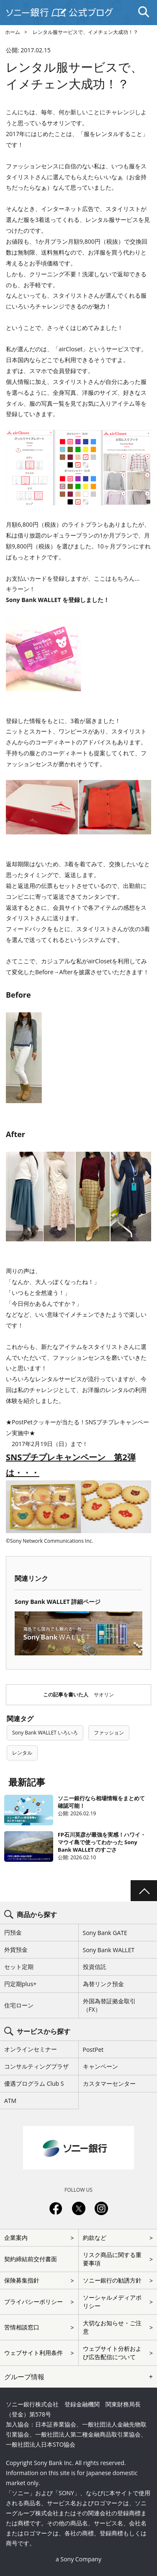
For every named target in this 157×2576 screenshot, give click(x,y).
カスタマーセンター (109, 2083)
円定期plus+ (20, 1984)
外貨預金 (16, 1949)
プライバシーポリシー (33, 2302)
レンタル (22, 1752)
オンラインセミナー (30, 2049)
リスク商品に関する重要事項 (112, 2259)
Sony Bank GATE (105, 1933)
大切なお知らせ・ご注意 (112, 2327)
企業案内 (16, 2237)
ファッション (109, 1732)
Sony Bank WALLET (109, 1950)
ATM (10, 2101)
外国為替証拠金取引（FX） (109, 2005)
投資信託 (94, 1967)
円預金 (13, 1932)
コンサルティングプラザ (36, 2066)
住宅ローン (18, 2005)
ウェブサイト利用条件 (33, 2353)
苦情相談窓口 (21, 2327)
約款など (94, 2237)
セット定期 (18, 1967)
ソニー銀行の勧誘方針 (112, 2280)
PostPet (93, 2050)
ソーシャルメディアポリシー (112, 2301)
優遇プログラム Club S (34, 2083)
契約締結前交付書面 (30, 2259)
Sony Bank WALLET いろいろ (45, 1732)
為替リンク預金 (103, 1984)
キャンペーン (100, 2066)
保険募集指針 (21, 2280)
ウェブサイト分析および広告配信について (112, 2352)
